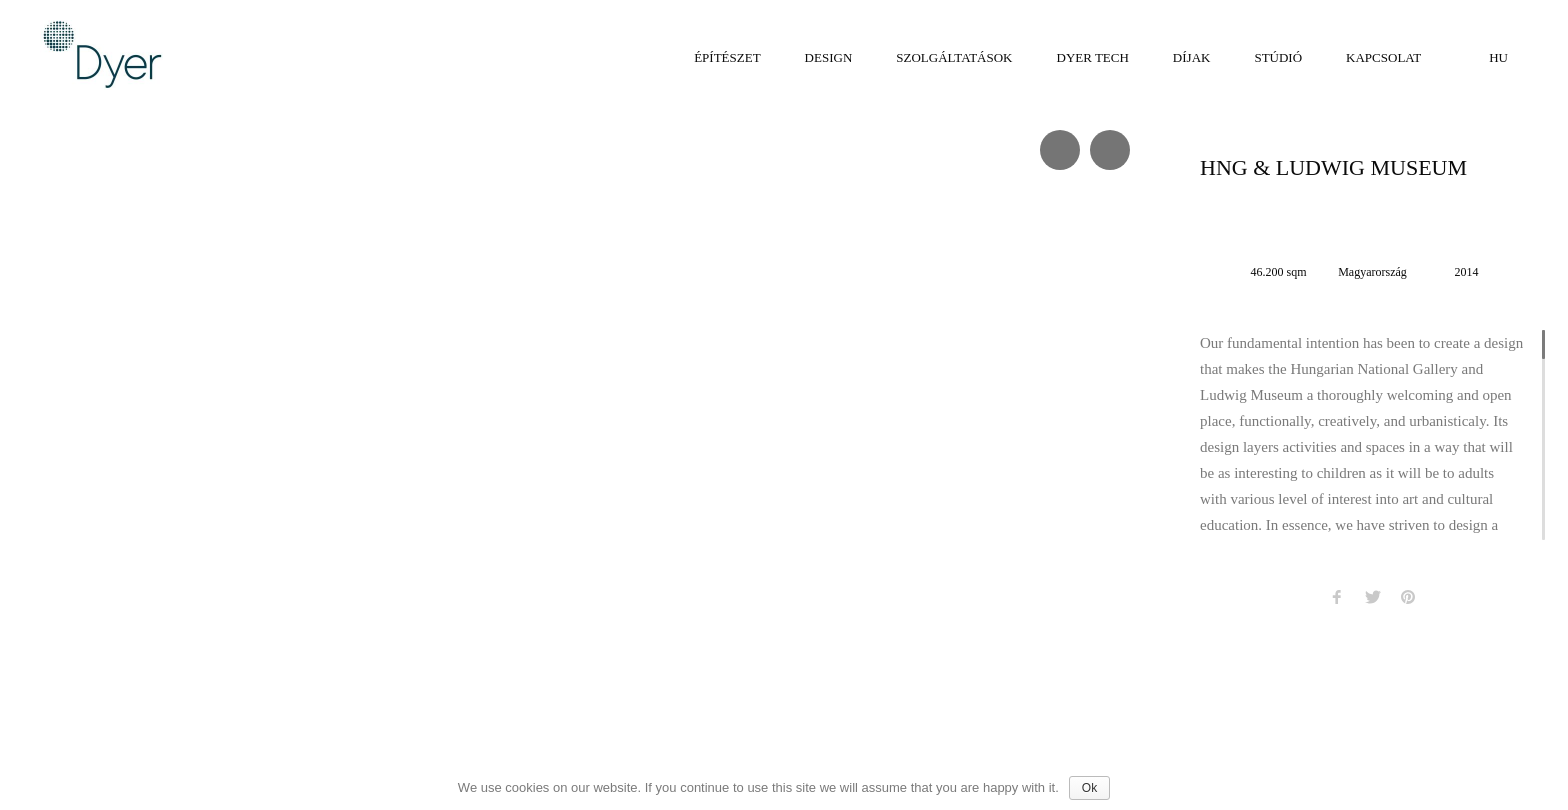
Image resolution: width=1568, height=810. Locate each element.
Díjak (1192, 57)
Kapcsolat (1383, 57)
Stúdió (1278, 57)
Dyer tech (1093, 57)
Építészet (727, 57)
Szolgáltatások (954, 57)
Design (829, 57)
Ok (1089, 788)
